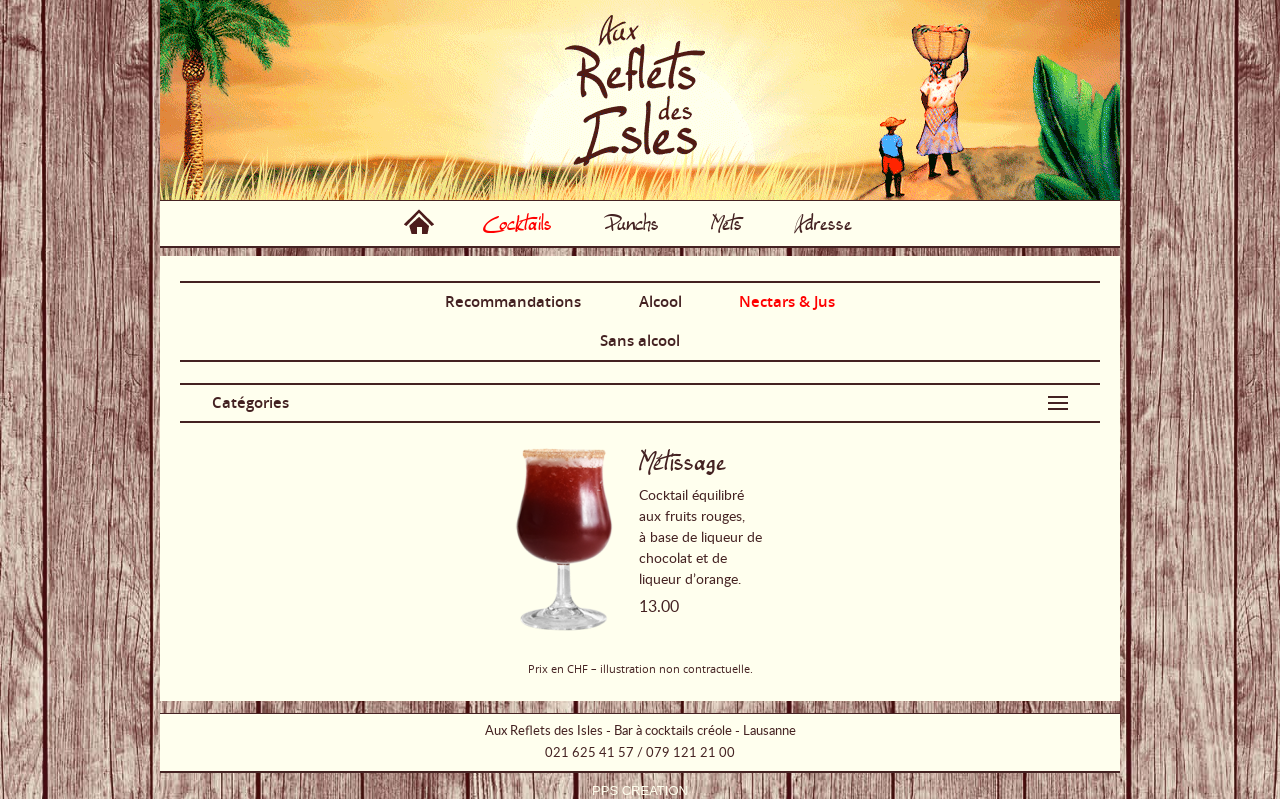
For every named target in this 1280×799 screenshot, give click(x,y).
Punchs (631, 223)
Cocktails (517, 223)
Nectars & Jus (787, 301)
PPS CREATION (640, 790)
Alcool (660, 301)
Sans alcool (640, 340)
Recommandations (513, 301)
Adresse (823, 223)
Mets (726, 223)
